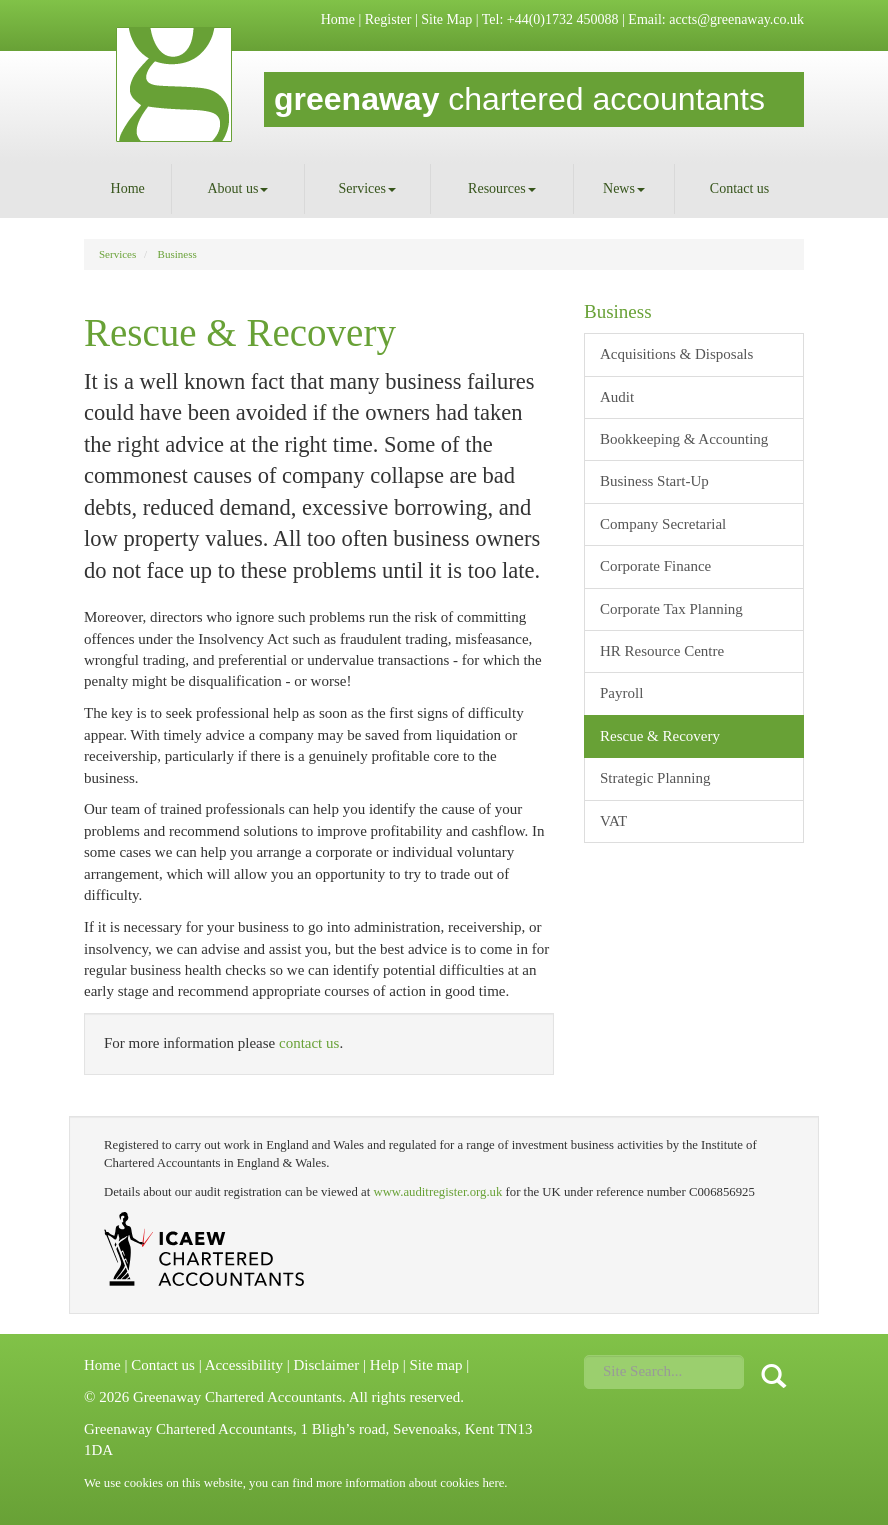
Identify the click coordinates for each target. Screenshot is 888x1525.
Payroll (621, 693)
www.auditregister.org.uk (437, 1192)
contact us (309, 1043)
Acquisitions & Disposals (676, 354)
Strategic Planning (655, 778)
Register (388, 19)
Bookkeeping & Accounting (684, 439)
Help (384, 1365)
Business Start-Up (654, 481)
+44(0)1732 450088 (563, 19)
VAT (613, 821)
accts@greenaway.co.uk (736, 19)
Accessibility (244, 1365)
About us (237, 188)
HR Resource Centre (662, 651)
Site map (435, 1365)
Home (338, 19)
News (624, 188)
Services (367, 188)
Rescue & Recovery (660, 736)
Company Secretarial (663, 524)
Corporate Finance (655, 566)
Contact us (740, 188)
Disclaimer (326, 1365)
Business (177, 254)
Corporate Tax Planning (671, 609)
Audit (617, 397)
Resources (502, 188)
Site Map (446, 19)
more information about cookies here (410, 1483)
